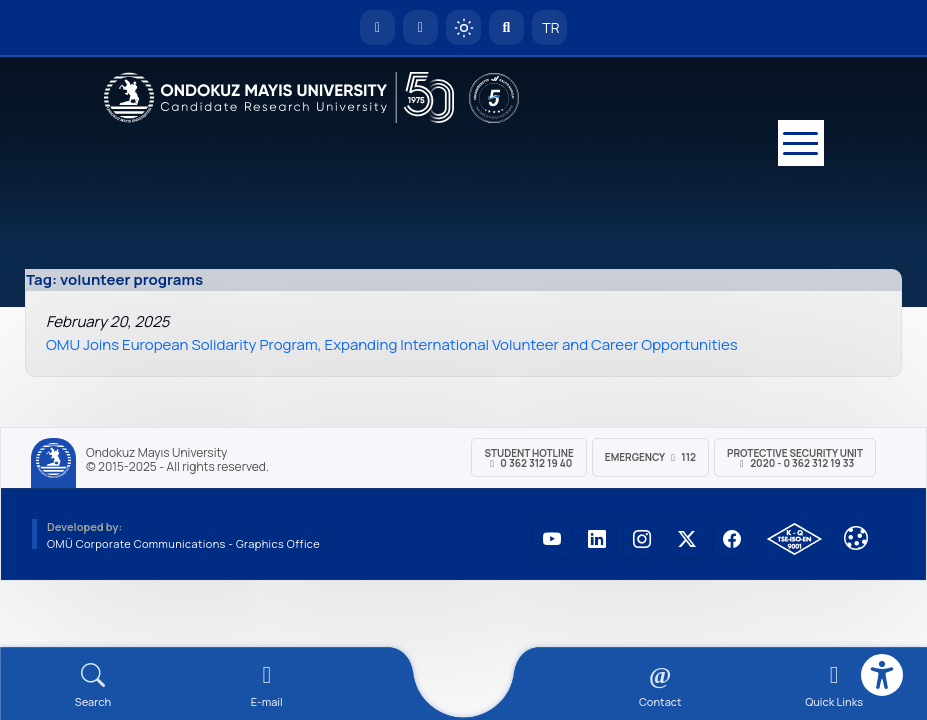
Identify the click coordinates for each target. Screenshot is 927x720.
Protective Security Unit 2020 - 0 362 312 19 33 (795, 458)
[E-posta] (420, 27)
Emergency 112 (650, 457)
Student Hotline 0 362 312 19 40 (528, 458)
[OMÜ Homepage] (377, 27)
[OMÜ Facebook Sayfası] (732, 539)
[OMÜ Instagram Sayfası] (642, 539)
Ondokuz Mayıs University (156, 453)
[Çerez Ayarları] (856, 538)
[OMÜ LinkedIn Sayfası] (597, 539)
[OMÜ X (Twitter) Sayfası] (687, 539)
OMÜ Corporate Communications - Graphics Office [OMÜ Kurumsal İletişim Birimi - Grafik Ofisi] (183, 543)
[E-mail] (267, 685)
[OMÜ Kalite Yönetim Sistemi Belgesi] (794, 539)
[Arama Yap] (506, 27)
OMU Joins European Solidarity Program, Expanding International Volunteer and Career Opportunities (392, 344)
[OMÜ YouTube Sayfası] (552, 539)
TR (550, 27)
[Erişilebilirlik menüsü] (882, 675)
